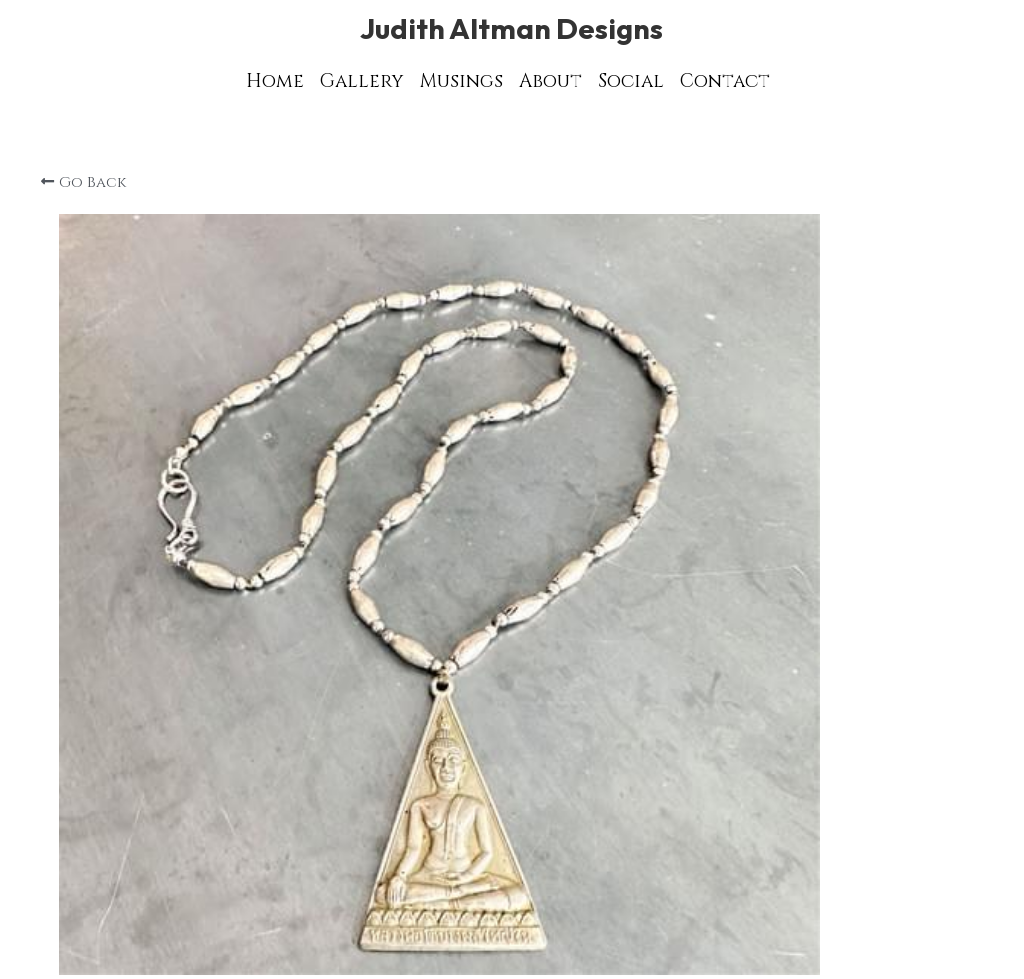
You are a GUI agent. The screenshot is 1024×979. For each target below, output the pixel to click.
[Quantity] (796, 638)
